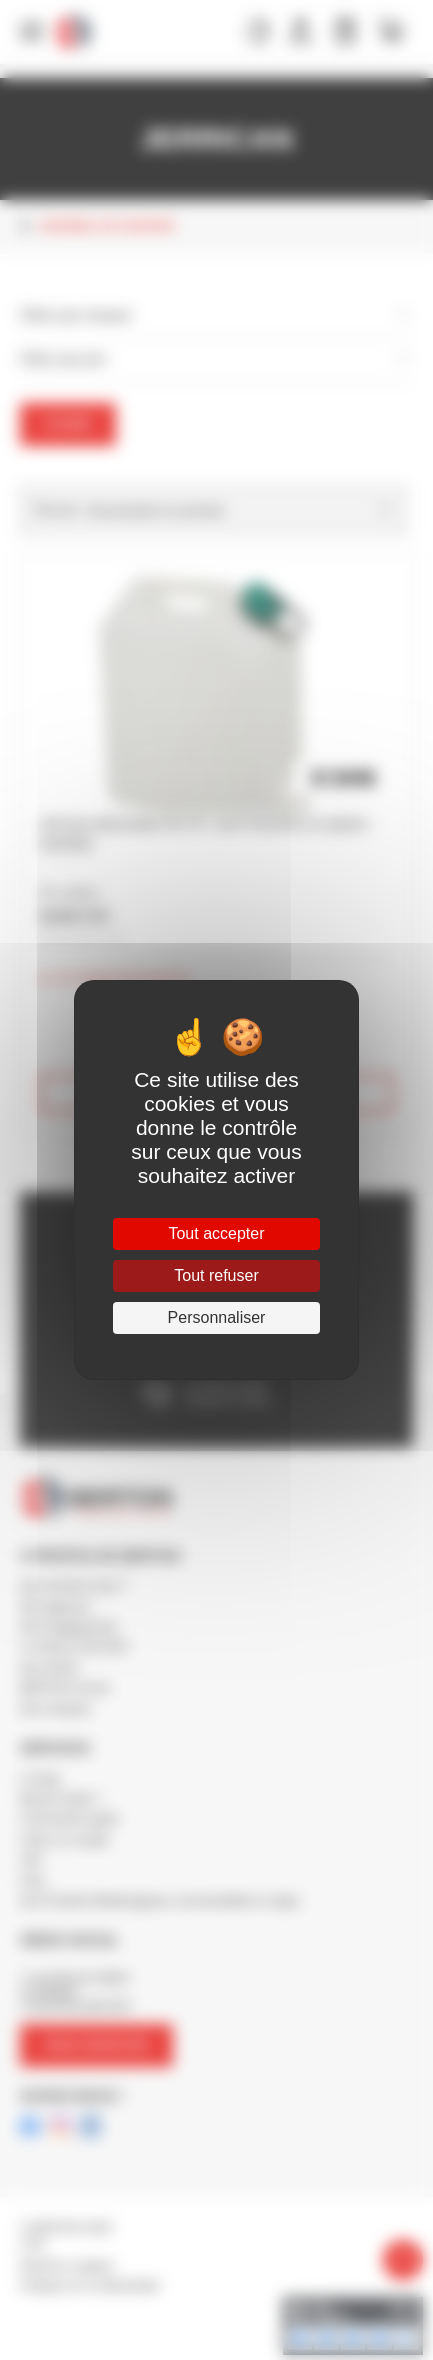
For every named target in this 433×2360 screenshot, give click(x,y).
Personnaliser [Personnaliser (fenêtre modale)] (217, 1317)
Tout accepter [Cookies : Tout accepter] (216, 1233)
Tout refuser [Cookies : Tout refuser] (216, 1275)
